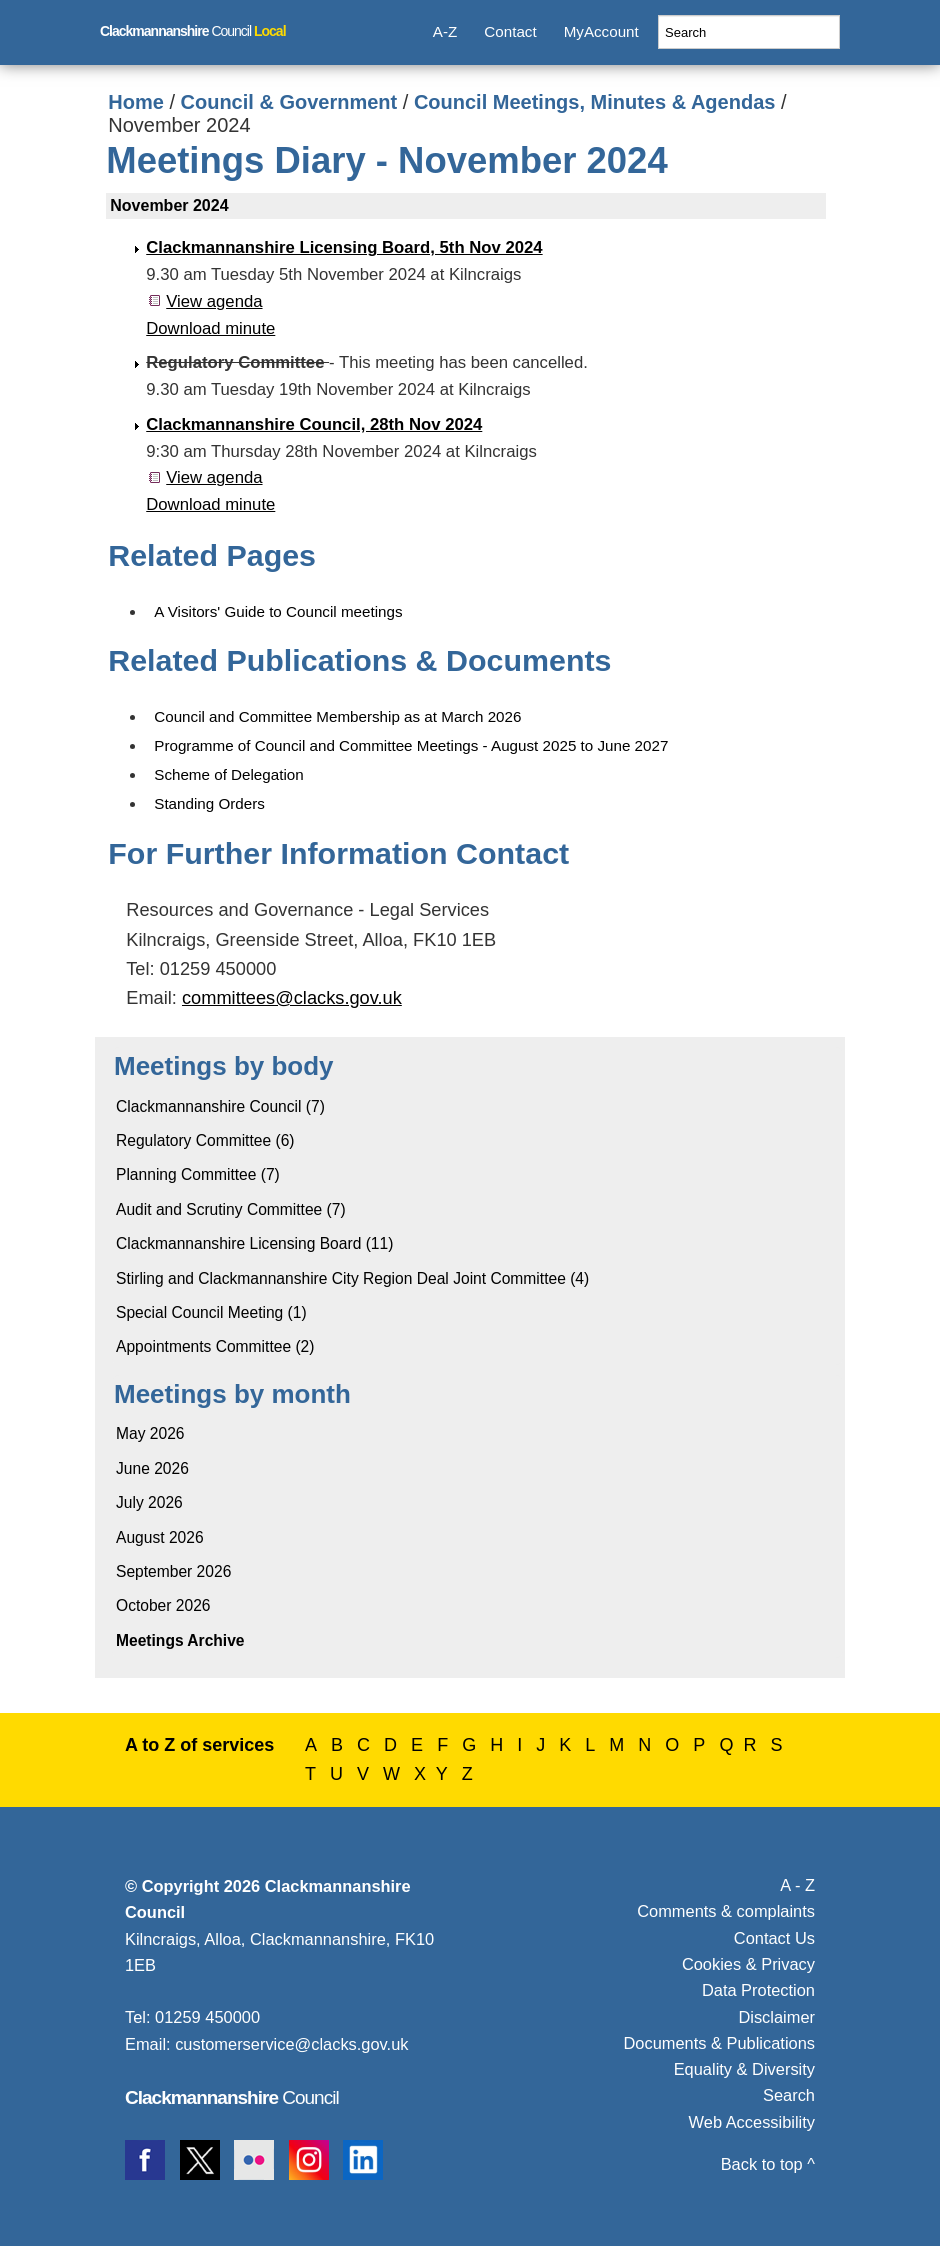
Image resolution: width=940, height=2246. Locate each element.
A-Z (445, 31)
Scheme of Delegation (228, 774)
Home (136, 102)
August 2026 (160, 1537)
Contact (510, 31)
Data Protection (758, 1990)
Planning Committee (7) (198, 1174)
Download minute (210, 328)
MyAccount (601, 31)
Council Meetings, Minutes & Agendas (595, 102)
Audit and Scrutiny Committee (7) (231, 1209)
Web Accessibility (752, 2122)
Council (193, 31)
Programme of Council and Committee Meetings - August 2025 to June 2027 (411, 745)
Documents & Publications (720, 2043)
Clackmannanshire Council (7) (220, 1106)
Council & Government (289, 102)
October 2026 (163, 1605)
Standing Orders (209, 803)
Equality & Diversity (744, 2069)
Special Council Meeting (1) (211, 1312)
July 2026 (149, 1502)
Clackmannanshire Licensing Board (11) (254, 1243)
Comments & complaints (726, 1911)
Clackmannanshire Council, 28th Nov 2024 (314, 424)
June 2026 (152, 1468)
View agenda (214, 301)
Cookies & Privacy (748, 1964)
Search (789, 2095)
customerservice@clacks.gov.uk (291, 2044)
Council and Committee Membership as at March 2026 (337, 716)
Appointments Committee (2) (215, 1346)
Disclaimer (776, 2017)
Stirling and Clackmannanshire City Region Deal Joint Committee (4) (352, 1278)
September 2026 (173, 1571)
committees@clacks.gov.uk (292, 997)
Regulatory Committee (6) (205, 1140)
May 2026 (150, 1433)
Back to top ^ (768, 2164)
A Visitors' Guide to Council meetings (278, 611)
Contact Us (774, 1938)
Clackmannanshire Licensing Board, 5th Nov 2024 (344, 247)
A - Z (797, 1885)
